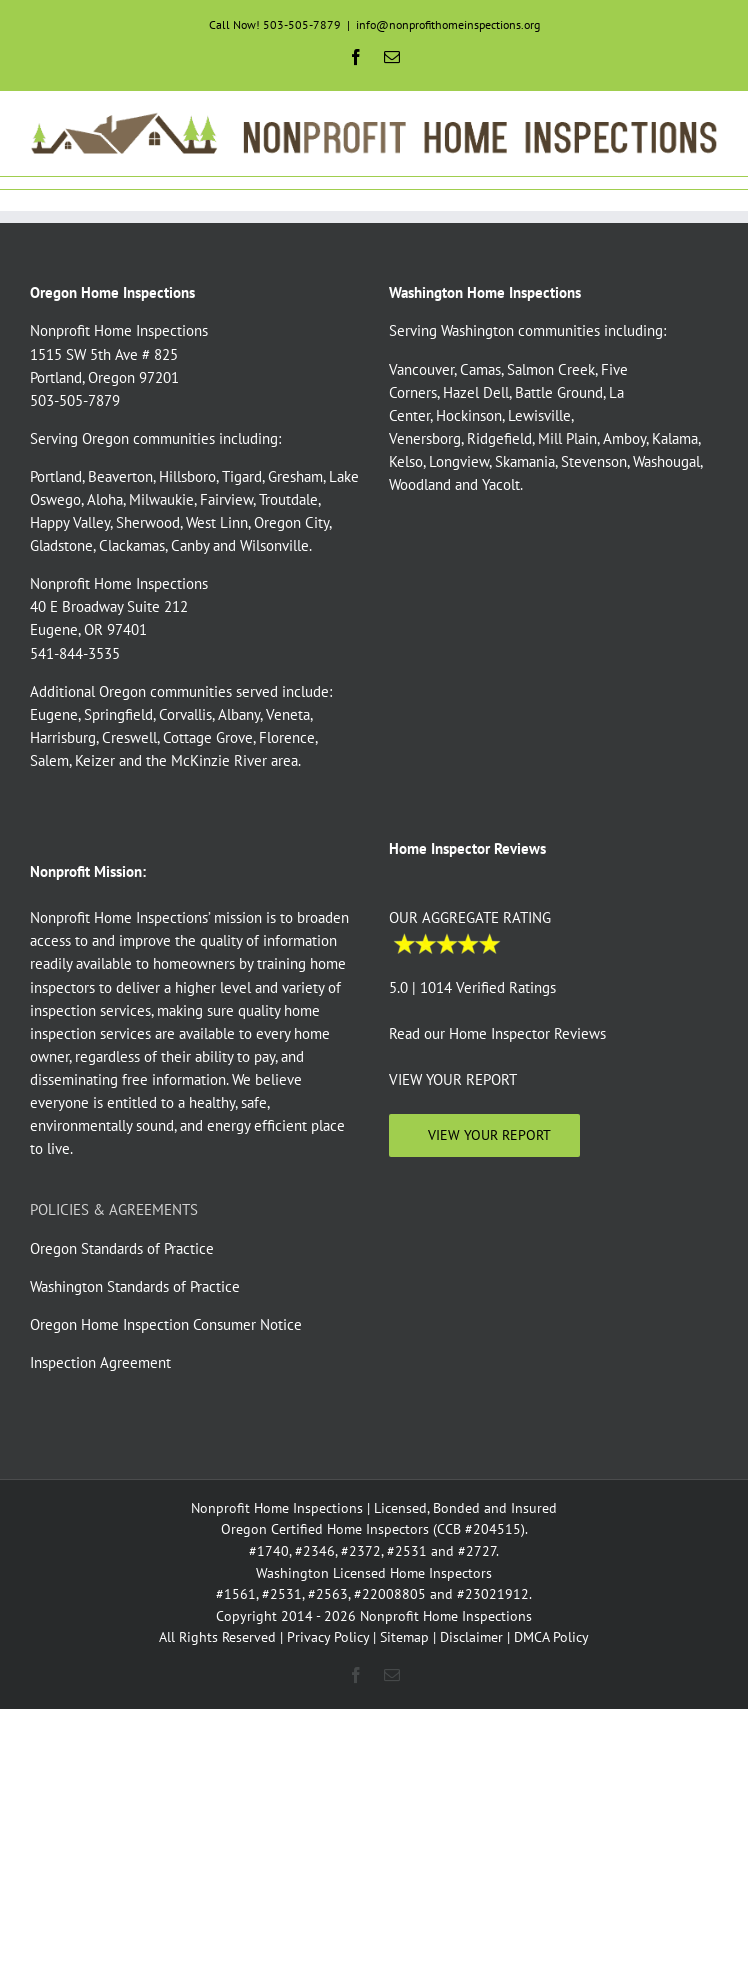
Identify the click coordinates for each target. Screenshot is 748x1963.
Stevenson (594, 461)
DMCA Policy (551, 1637)
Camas (480, 369)
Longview (459, 461)
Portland (56, 476)
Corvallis (185, 714)
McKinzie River (219, 760)
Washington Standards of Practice (135, 1286)
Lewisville (539, 415)
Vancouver (421, 369)
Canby (190, 545)
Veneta (288, 714)
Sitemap (404, 1637)
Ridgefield (499, 438)
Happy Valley (70, 522)
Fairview (226, 499)
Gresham (295, 476)
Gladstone (61, 545)
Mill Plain (567, 438)
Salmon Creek (551, 369)
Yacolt (501, 484)
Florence (287, 737)
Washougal (666, 461)
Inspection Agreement (100, 1362)
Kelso (406, 461)
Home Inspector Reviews (527, 1033)
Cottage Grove (208, 737)
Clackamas (132, 545)
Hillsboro (187, 476)
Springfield (118, 714)
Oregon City (291, 522)
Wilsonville (274, 545)
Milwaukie (161, 499)
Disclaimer (471, 1637)
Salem (49, 760)
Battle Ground (559, 392)
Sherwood (148, 522)
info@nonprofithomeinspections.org (448, 24)
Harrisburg (63, 737)
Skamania (525, 461)
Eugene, (55, 714)
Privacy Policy (328, 1637)
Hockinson (469, 415)
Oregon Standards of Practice (122, 1248)
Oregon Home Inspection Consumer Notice (166, 1324)
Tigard (242, 476)
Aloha (105, 499)
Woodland (420, 484)
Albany (239, 714)
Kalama (675, 438)
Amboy (624, 438)
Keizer (95, 760)
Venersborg (425, 438)
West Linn (217, 522)
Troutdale (288, 499)
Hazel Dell (476, 392)
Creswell (129, 737)
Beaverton (120, 476)
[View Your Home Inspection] (484, 1135)
